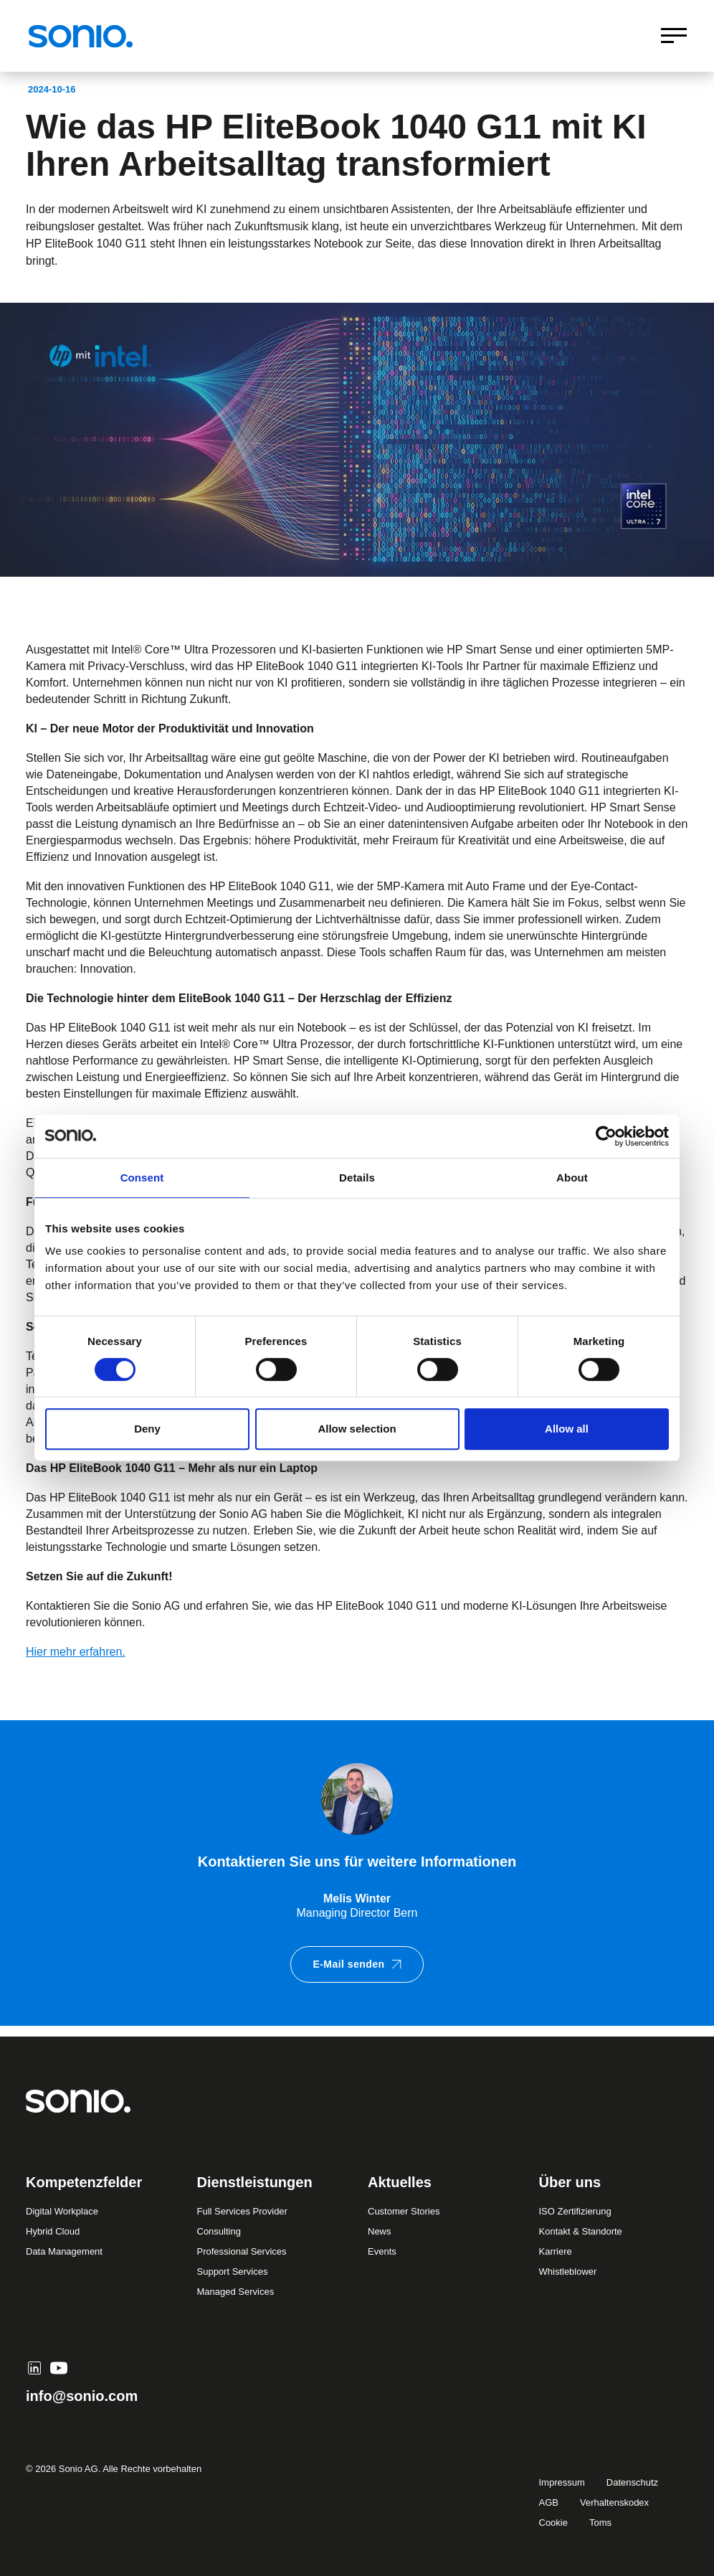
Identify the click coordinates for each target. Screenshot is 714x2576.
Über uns (570, 2182)
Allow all (567, 1429)
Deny (147, 1429)
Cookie (553, 2522)
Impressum (562, 2482)
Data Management (64, 2251)
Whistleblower (568, 2271)
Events (382, 2251)
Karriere (555, 2251)
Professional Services (242, 2251)
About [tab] (572, 1177)
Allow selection (357, 1429)
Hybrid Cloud (53, 2231)
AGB (548, 2502)
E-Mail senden (357, 1964)
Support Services (232, 2271)
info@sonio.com (82, 2396)
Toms (600, 2522)
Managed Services (236, 2291)
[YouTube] (58, 2368)
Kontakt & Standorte (580, 2231)
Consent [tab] (142, 1177)
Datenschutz (632, 2482)
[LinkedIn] (34, 2368)
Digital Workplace (62, 2211)
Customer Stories (403, 2211)
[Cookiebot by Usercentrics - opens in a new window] (606, 1136)
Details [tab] (357, 1177)
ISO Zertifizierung (575, 2211)
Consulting (219, 2231)
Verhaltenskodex (614, 2502)
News (379, 2231)
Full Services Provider (242, 2211)
